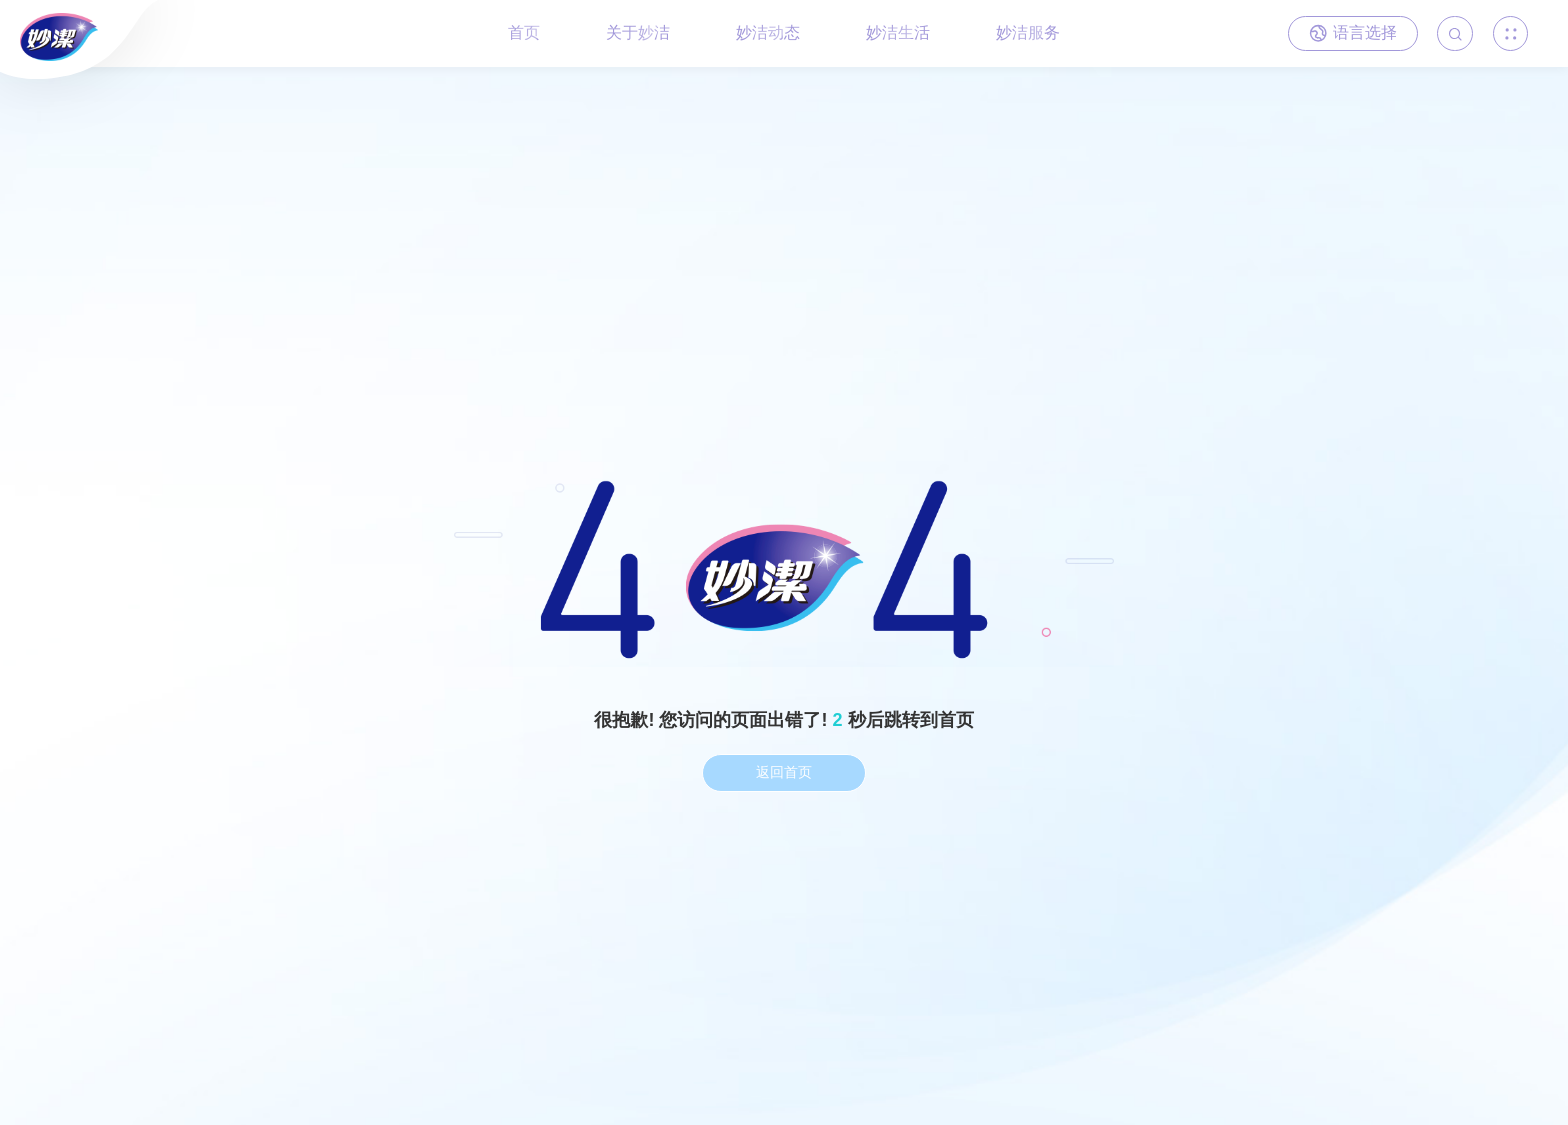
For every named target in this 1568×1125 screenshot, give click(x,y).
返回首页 (784, 772)
